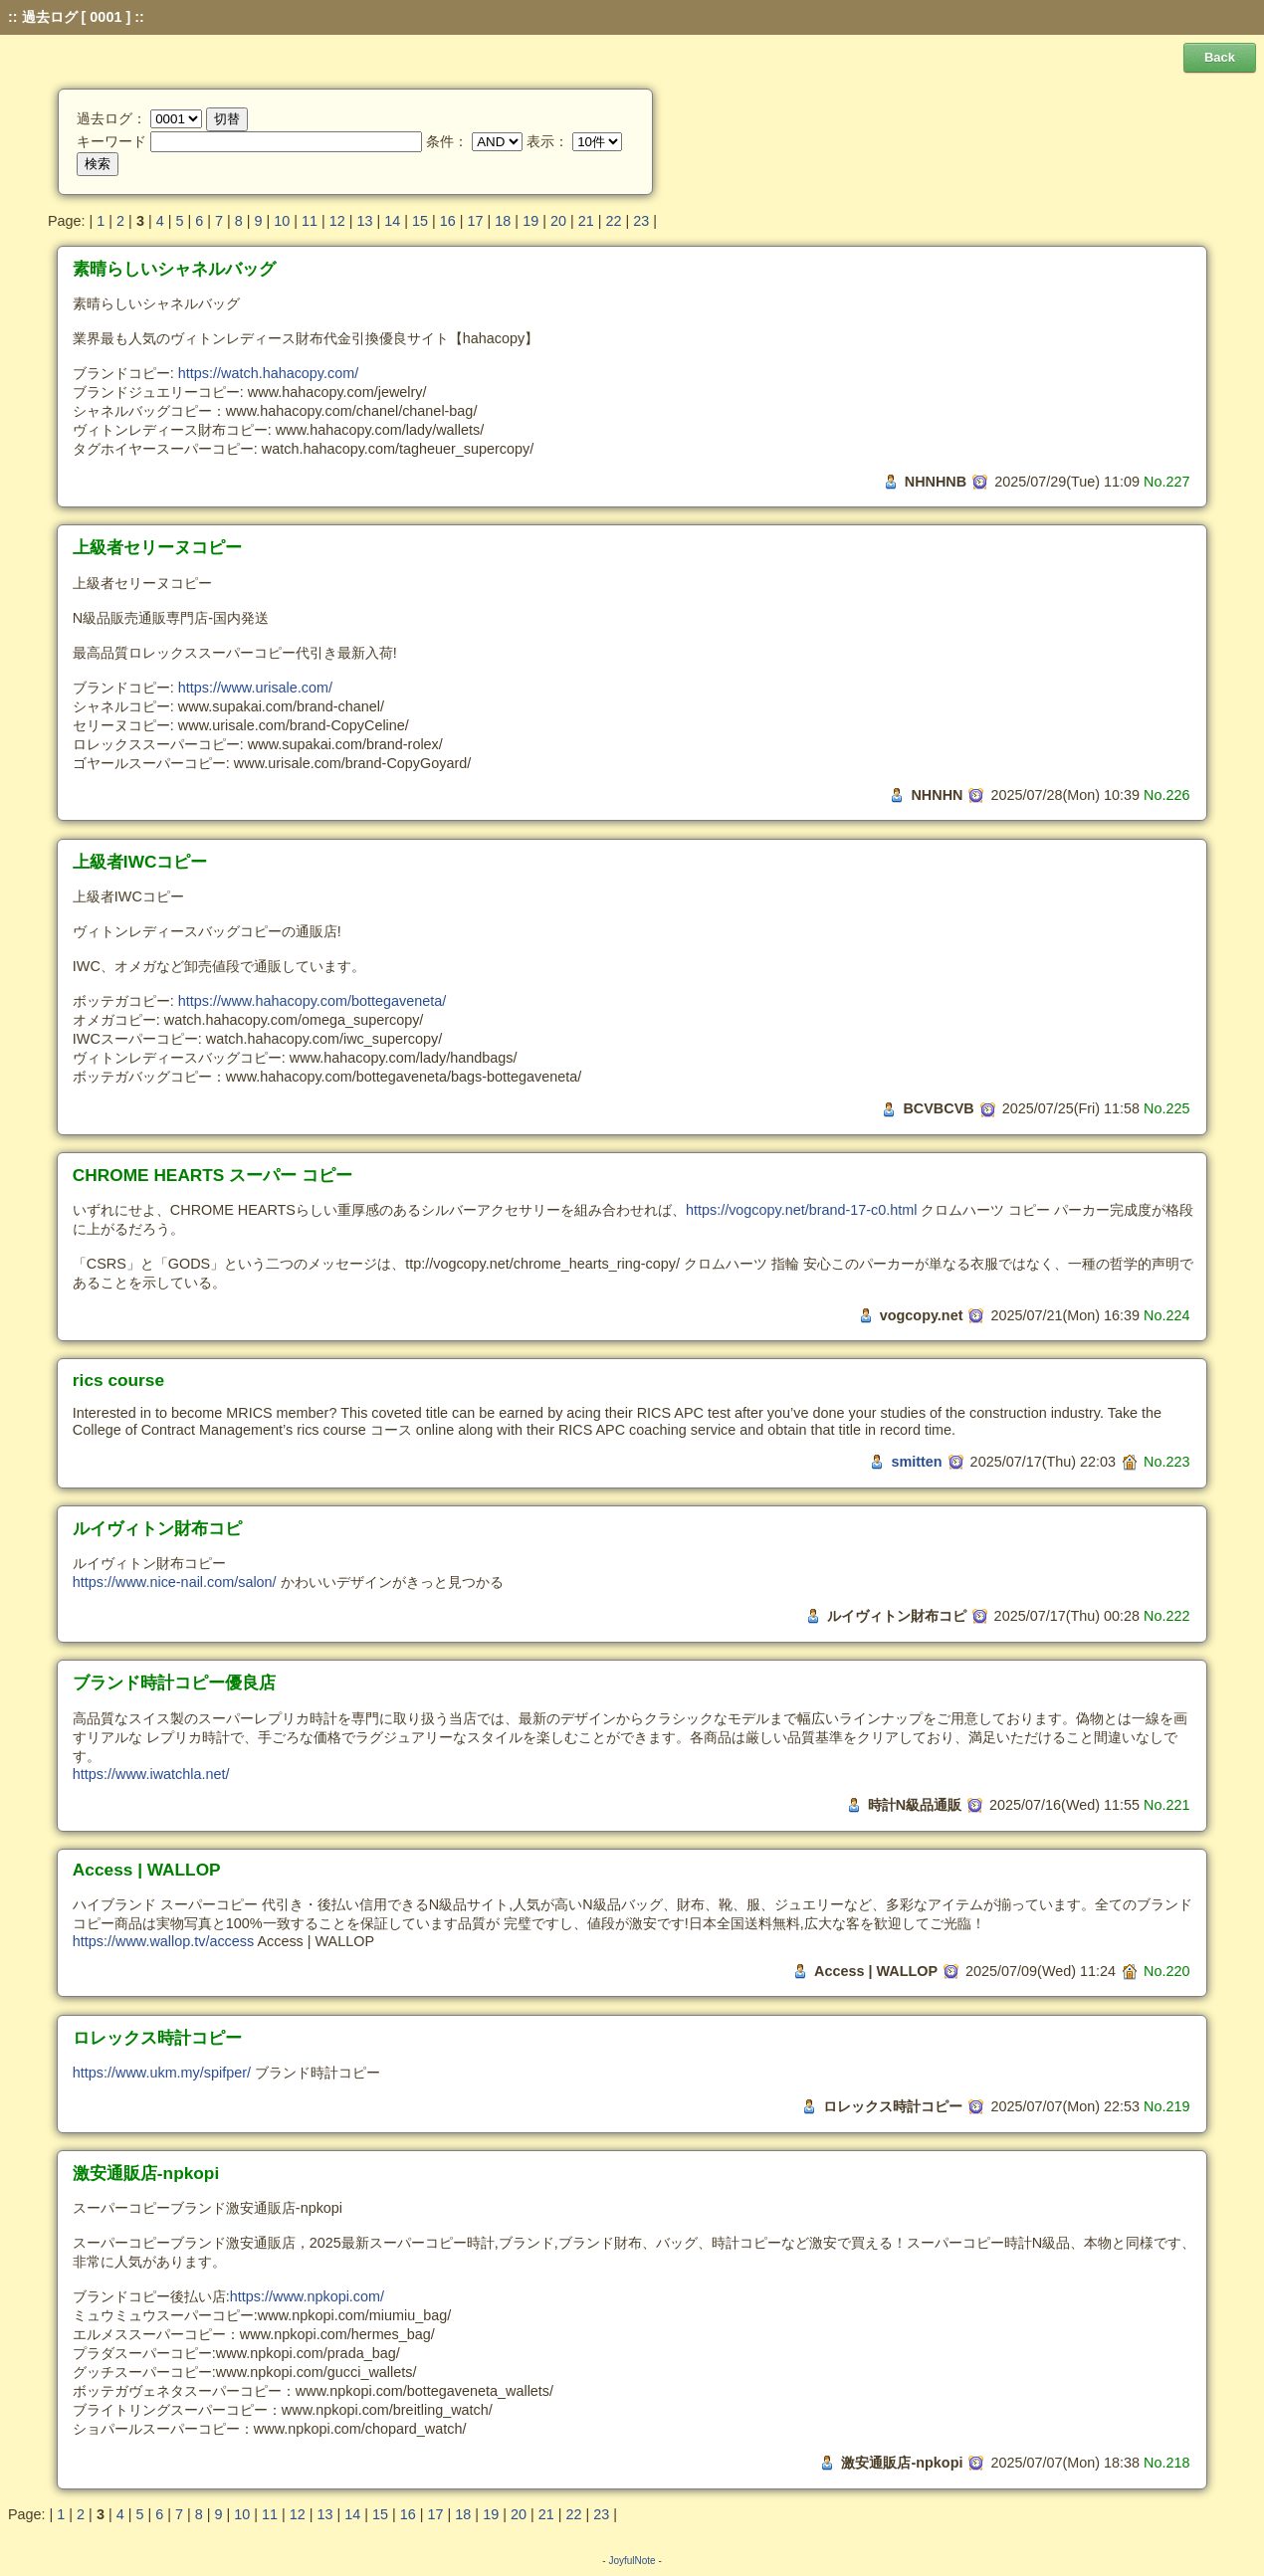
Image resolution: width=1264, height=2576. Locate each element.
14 (392, 221)
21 (586, 221)
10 (282, 221)
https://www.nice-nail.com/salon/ (175, 1582)
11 (309, 221)
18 (503, 221)
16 (448, 221)
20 (558, 221)
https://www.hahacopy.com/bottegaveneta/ (312, 1001)
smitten (916, 1462)
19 (530, 221)
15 (420, 221)
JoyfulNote (631, 2560)
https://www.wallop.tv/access (163, 1941)
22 (613, 221)
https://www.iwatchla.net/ (151, 1774)
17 (476, 221)
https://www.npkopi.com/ (307, 2296)
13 (365, 221)
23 (641, 221)
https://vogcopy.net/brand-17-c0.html (802, 1210)
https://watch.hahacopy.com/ (268, 373)
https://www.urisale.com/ (255, 687)
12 (337, 221)
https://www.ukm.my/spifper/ (162, 2073)
